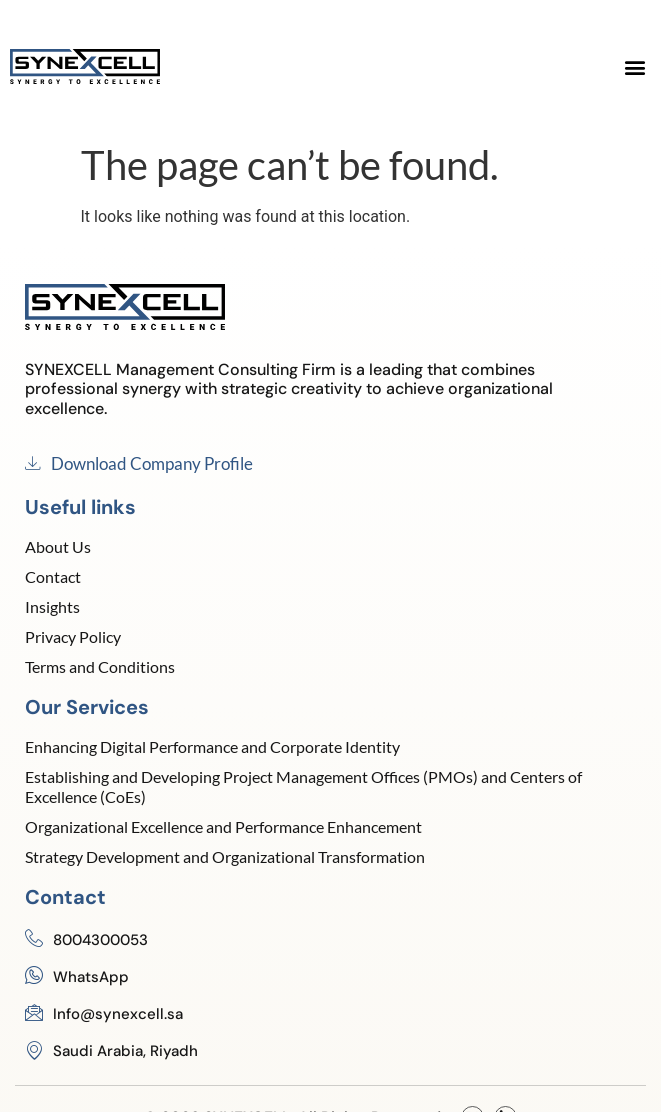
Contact (53, 576)
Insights (52, 606)
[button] (634, 66)
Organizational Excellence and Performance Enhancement (223, 826)
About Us (58, 546)
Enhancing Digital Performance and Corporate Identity (212, 746)
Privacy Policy (73, 636)
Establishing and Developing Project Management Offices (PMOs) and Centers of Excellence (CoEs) (303, 786)
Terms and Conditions (100, 666)
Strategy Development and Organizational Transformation (225, 856)
